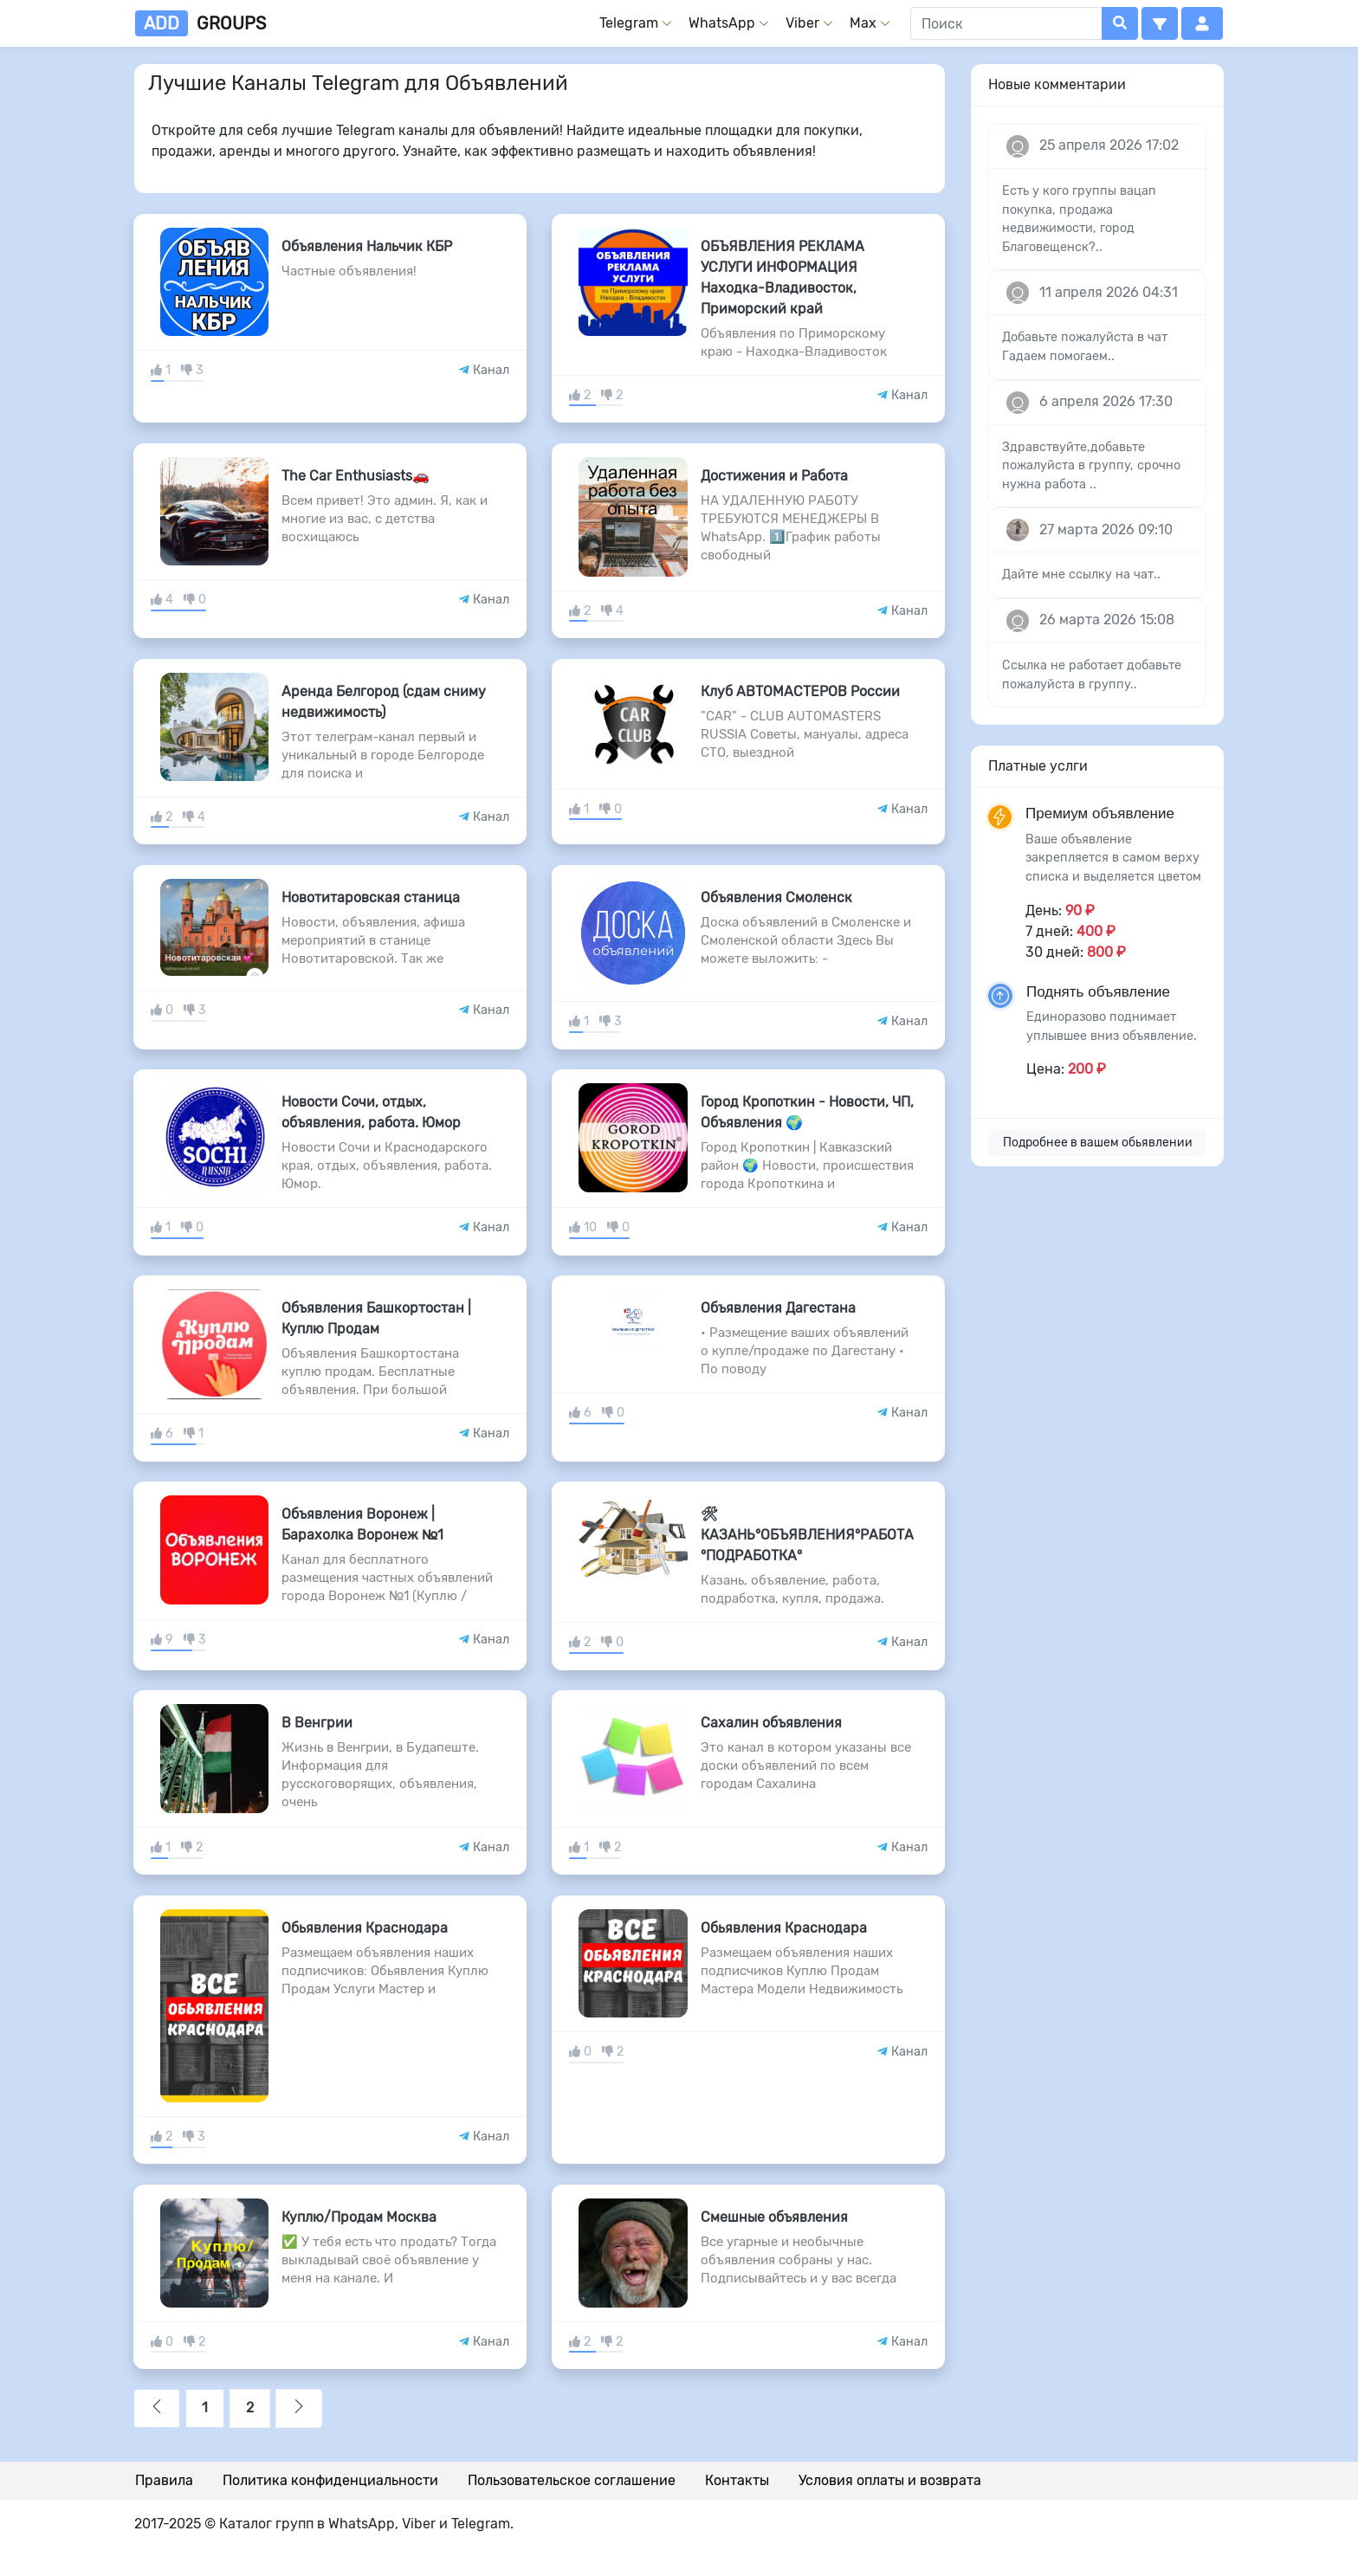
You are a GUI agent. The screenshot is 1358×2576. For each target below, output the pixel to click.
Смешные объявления (774, 2217)
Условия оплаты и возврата (890, 2480)
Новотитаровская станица (370, 897)
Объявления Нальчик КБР (366, 246)
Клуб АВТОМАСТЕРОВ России (800, 691)
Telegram (628, 23)
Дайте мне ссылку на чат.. (1081, 574)
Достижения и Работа (774, 476)
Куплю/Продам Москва (358, 2217)
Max (863, 23)
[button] (1159, 23)
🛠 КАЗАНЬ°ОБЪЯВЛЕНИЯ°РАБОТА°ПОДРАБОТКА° (807, 1535)
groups (200, 23)
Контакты (737, 2480)
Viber (802, 23)
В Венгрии (316, 1722)
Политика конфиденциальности (330, 2480)
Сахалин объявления (771, 1722)
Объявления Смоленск (776, 897)
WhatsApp (722, 23)
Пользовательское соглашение (572, 2480)
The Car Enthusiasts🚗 (355, 476)
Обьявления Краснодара (364, 1928)
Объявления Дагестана (778, 1308)
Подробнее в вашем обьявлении (1098, 1142)
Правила (164, 2480)
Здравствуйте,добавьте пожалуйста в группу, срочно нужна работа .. (1091, 466)
